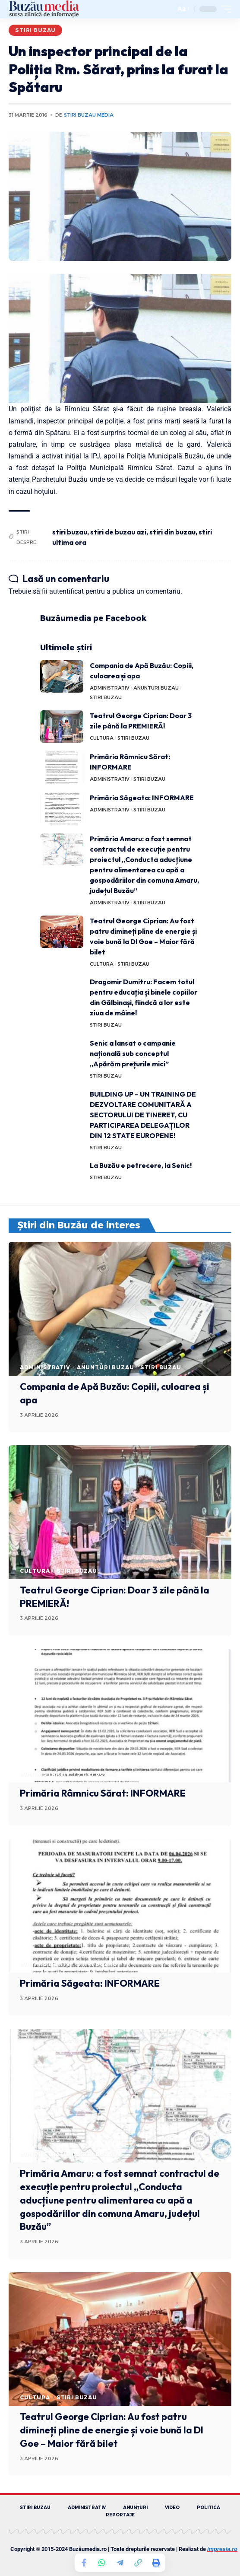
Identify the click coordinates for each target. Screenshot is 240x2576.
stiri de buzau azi (118, 532)
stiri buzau (69, 532)
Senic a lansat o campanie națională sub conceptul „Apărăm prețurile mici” (133, 1053)
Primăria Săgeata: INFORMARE (142, 797)
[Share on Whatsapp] (102, 2563)
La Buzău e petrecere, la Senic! (141, 1165)
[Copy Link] (138, 2563)
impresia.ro (222, 2549)
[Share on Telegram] (120, 2563)
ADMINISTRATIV (109, 688)
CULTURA (102, 738)
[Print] (156, 2563)
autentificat (66, 591)
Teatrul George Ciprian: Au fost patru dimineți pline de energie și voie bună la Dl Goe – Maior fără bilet (111, 2430)
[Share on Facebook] (84, 2563)
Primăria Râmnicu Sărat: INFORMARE (103, 1793)
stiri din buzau (172, 532)
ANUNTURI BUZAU (156, 688)
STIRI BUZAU (35, 30)
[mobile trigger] (224, 9)
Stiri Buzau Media (89, 115)
